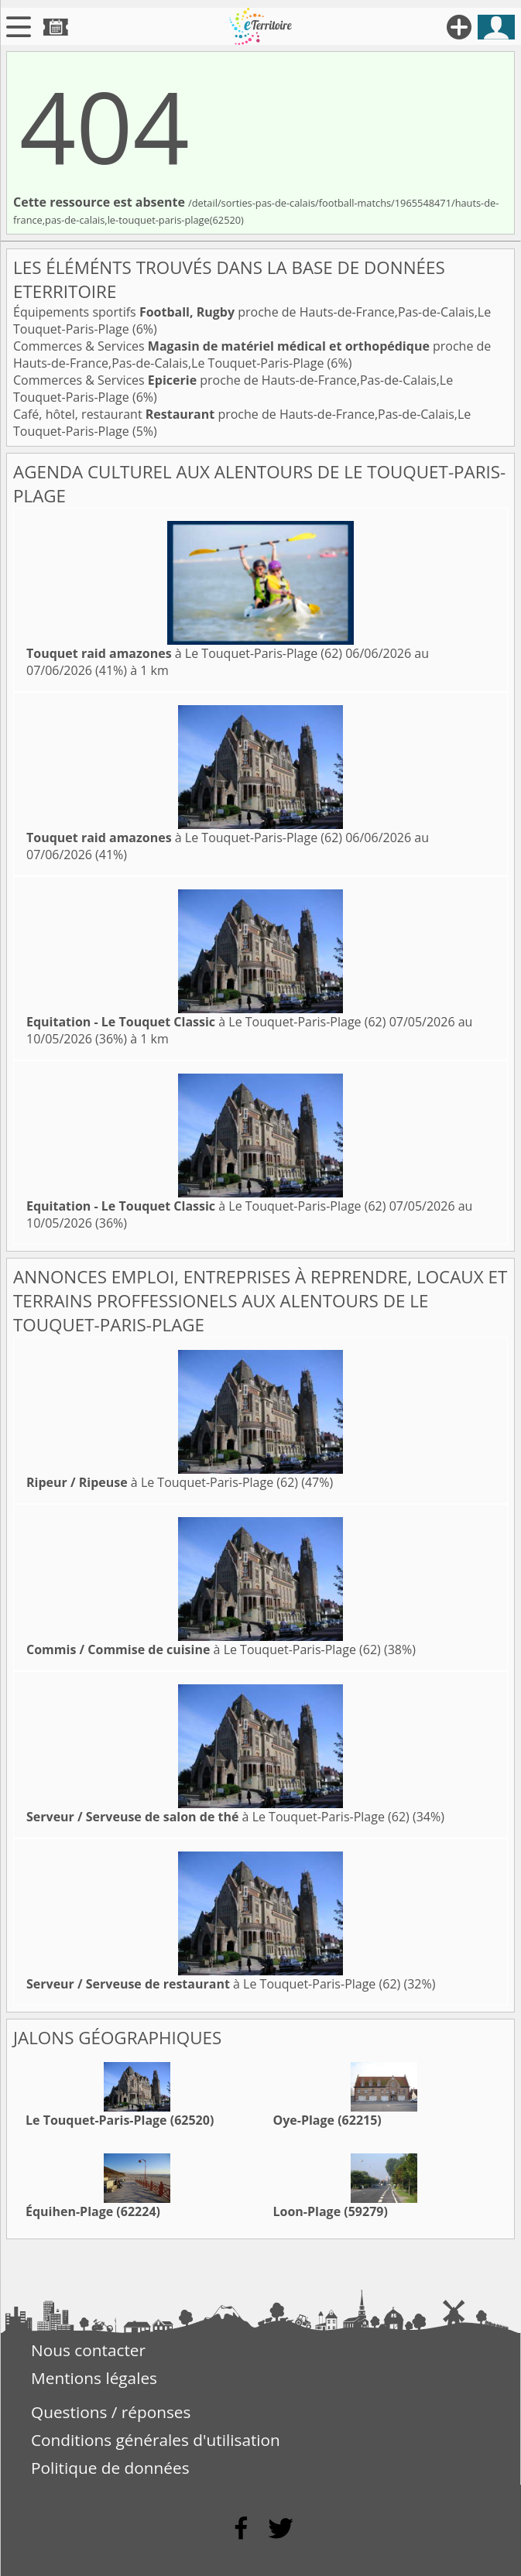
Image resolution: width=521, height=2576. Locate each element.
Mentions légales (94, 2378)
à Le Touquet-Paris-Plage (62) (184, 653)
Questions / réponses (110, 2412)
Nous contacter (88, 2350)
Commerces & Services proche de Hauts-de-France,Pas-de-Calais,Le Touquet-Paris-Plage (252, 354)
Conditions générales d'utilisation (155, 2440)
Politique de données (110, 2467)
